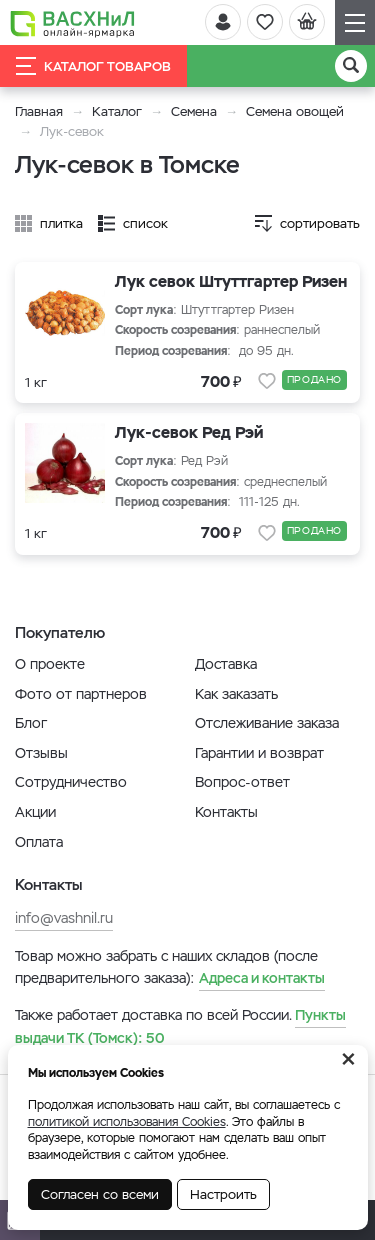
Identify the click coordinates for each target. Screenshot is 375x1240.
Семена (194, 111)
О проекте (50, 664)
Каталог (117, 111)
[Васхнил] (72, 23)
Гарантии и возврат (259, 753)
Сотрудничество (71, 782)
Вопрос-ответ (242, 782)
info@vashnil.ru (64, 918)
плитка (61, 223)
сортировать (320, 223)
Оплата (39, 842)
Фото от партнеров (81, 694)
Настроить (223, 1194)
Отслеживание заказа (267, 723)
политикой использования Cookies (127, 1122)
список (145, 223)
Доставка (226, 664)
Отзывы (41, 753)
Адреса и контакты (262, 978)
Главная (39, 111)
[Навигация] (355, 22)
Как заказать (236, 694)
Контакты (226, 812)
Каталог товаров (93, 66)
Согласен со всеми (100, 1194)
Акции (35, 812)
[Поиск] (351, 66)
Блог (31, 723)
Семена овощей (295, 111)
